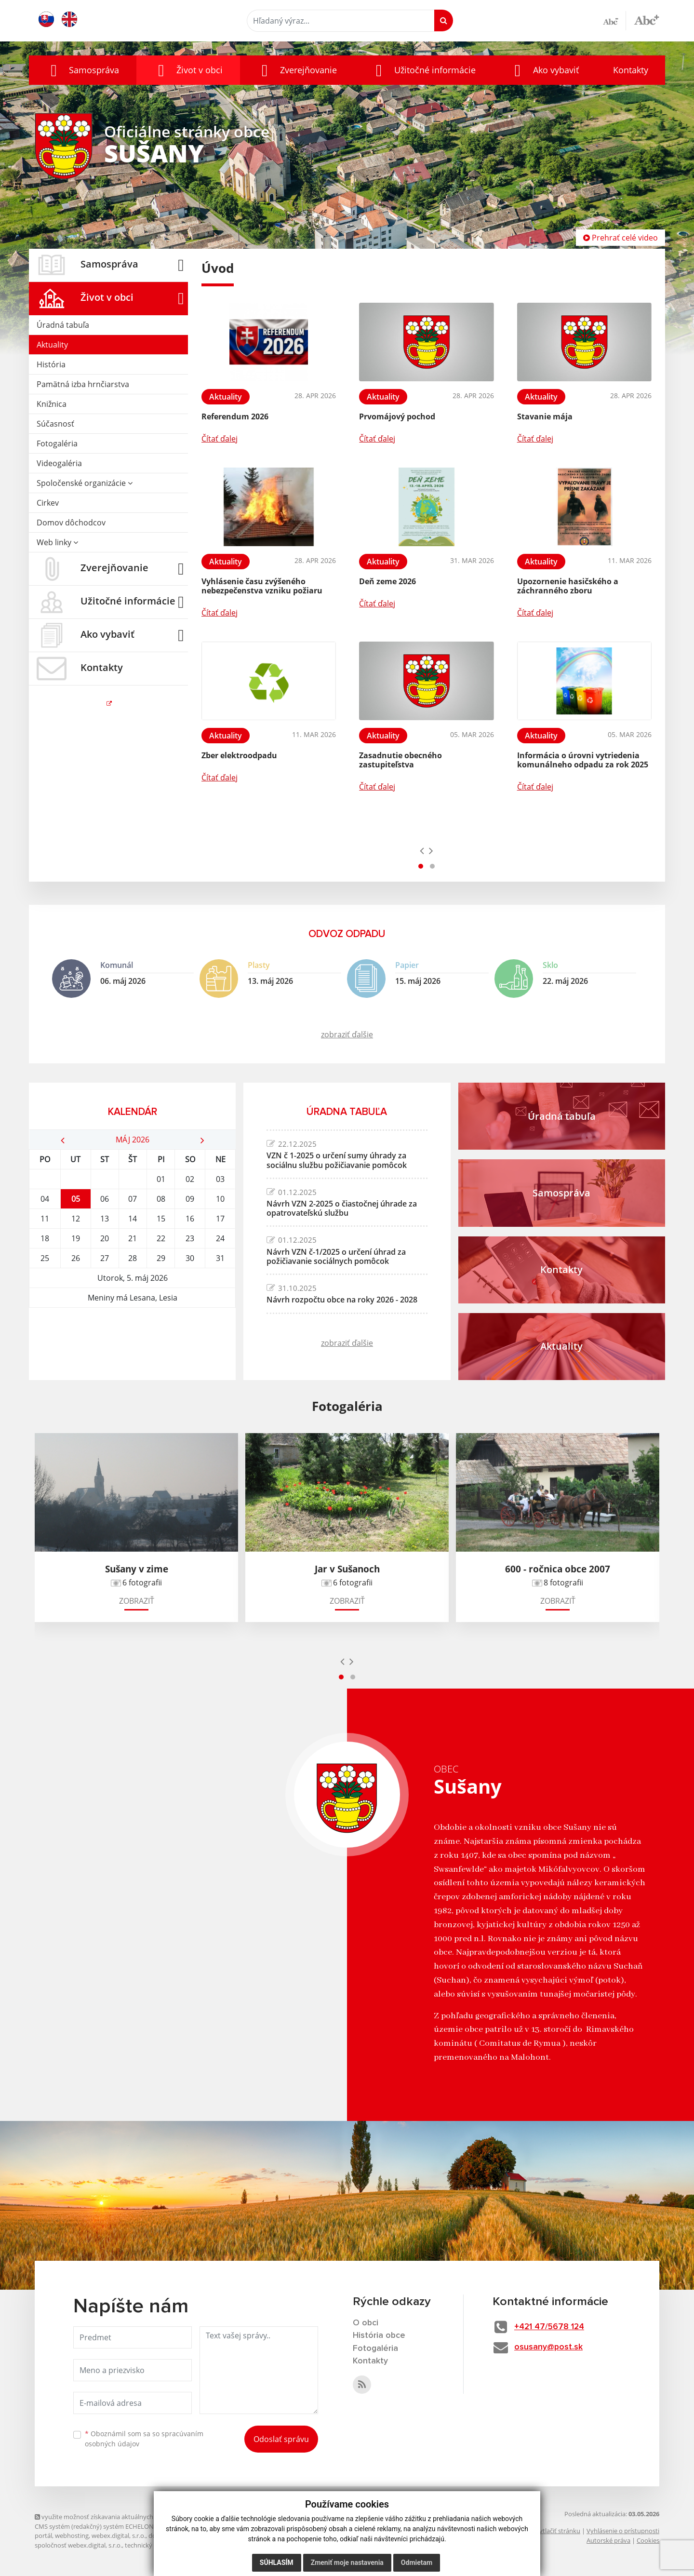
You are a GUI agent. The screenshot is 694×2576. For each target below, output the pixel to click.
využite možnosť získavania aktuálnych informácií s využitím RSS (130, 2516)
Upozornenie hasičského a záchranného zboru (567, 586)
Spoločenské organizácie (85, 483)
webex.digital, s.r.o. (119, 2535)
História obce (379, 2336)
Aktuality (52, 344)
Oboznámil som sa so (144, 2438)
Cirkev (48, 502)
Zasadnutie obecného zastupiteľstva (400, 760)
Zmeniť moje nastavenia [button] (347, 2562)
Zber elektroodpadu (239, 755)
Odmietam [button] (416, 2562)
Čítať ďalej (219, 438)
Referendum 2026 (234, 416)
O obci (366, 2323)
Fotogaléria (57, 443)
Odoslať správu (281, 2439)
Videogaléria (59, 463)
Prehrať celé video (620, 237)
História (51, 364)
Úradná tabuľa (63, 325)
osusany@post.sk (550, 2347)
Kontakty (630, 70)
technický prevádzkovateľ (161, 2545)
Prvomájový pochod (397, 416)
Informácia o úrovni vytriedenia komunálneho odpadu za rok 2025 (582, 760)
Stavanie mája (545, 416)
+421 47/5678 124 (551, 2326)
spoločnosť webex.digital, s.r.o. (78, 2545)
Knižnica (52, 404)
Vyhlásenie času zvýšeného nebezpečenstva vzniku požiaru (261, 586)
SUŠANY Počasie (132, 1344)
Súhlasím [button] (277, 2562)
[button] (82, 70)
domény (160, 2535)
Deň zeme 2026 (387, 581)
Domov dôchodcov (71, 522)
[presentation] (422, 850)
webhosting (72, 2535)
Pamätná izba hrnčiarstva (83, 384)
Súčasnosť (55, 423)
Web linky (57, 542)
